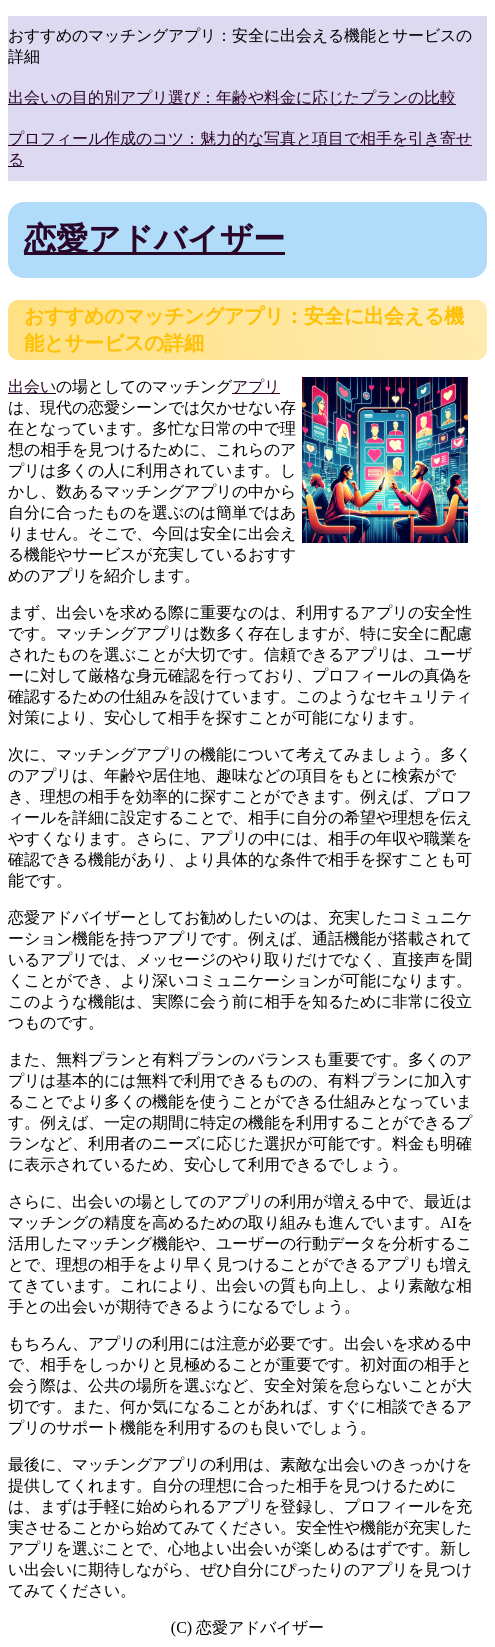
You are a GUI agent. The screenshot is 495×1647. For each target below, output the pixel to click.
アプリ (256, 386)
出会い (32, 386)
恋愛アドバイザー (154, 239)
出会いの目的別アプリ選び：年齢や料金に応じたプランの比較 (232, 97)
